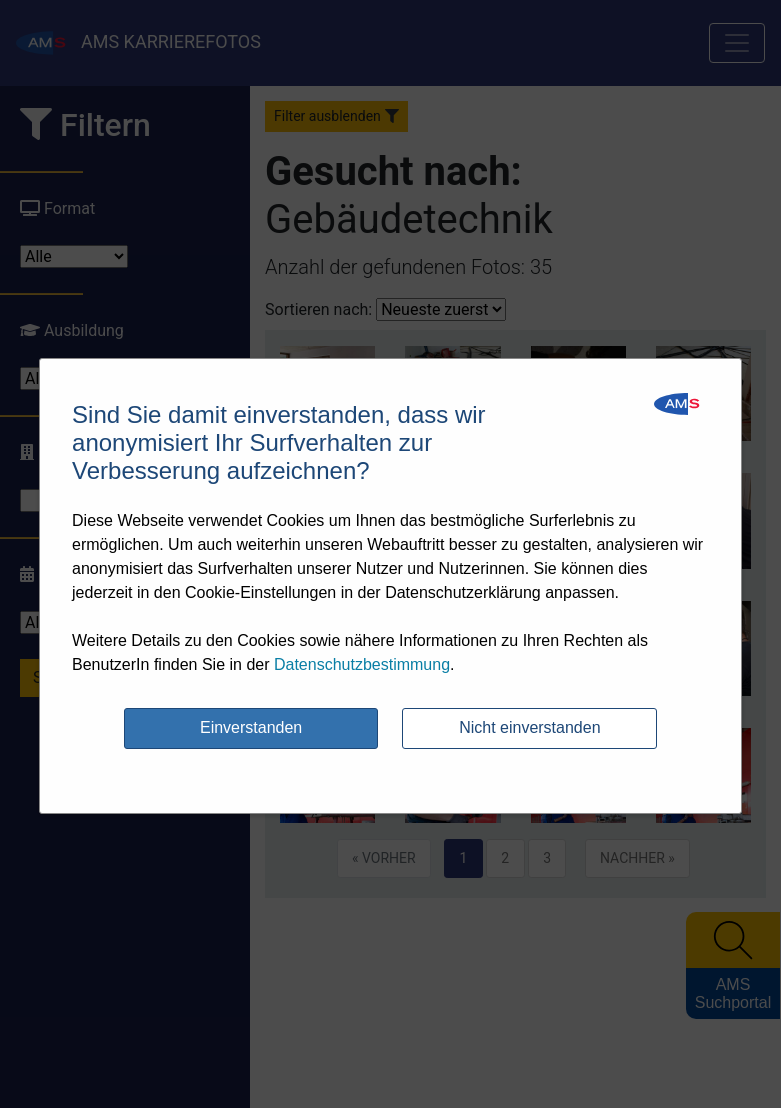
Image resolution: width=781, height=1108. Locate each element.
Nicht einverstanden (529, 727)
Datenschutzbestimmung (362, 664)
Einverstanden (251, 727)
